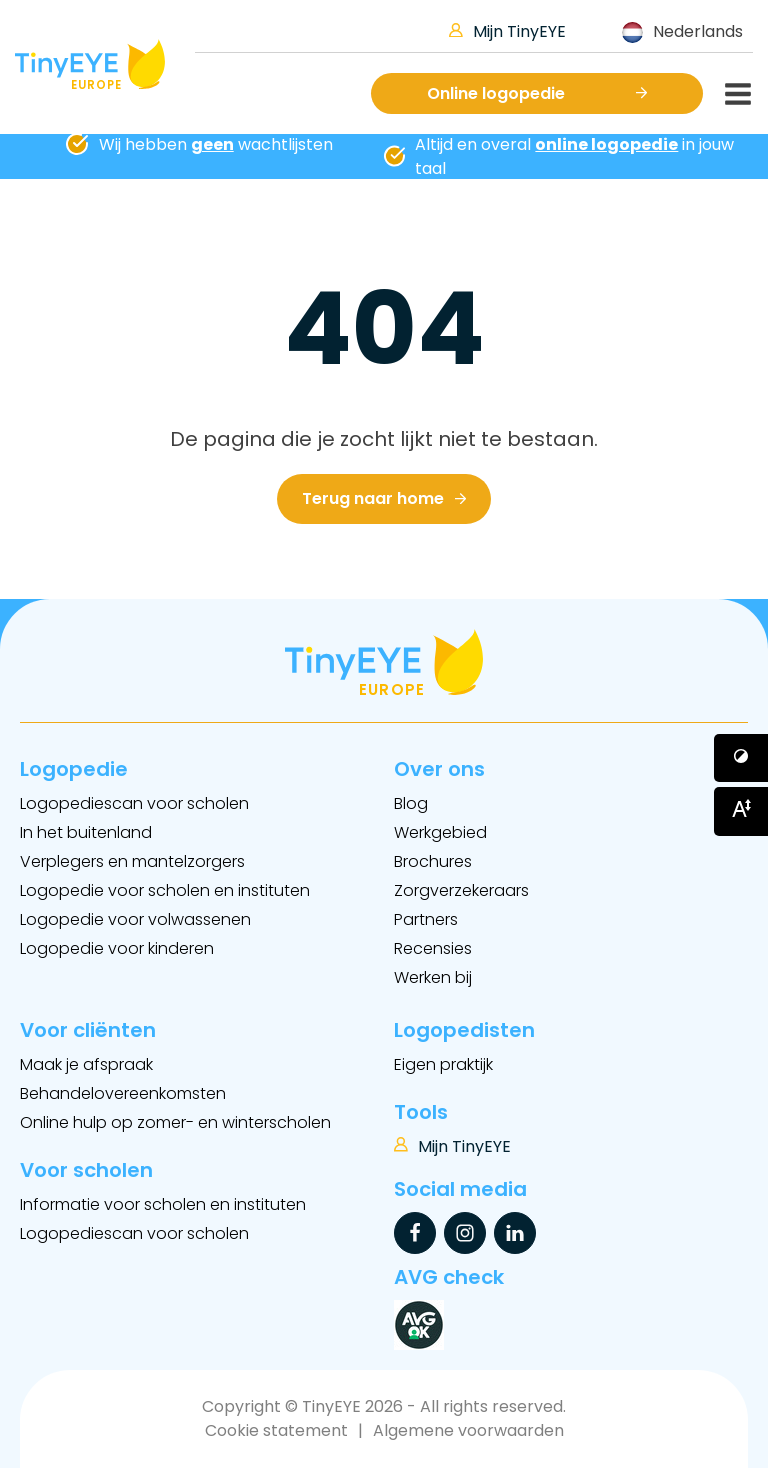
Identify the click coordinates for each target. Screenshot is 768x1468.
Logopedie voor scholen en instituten (165, 890)
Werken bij (433, 977)
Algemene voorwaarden (468, 1430)
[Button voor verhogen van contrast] (741, 758)
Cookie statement (276, 1430)
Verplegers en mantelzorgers (132, 861)
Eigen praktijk (443, 1064)
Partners (426, 919)
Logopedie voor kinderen (117, 948)
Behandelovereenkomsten (123, 1093)
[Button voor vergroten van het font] (741, 811)
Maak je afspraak (86, 1064)
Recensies (433, 948)
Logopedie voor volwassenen (135, 919)
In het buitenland (86, 832)
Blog (411, 803)
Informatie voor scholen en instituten (163, 1204)
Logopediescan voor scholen (134, 803)
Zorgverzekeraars (461, 890)
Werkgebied (440, 832)
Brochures (433, 861)
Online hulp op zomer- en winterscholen (175, 1122)
